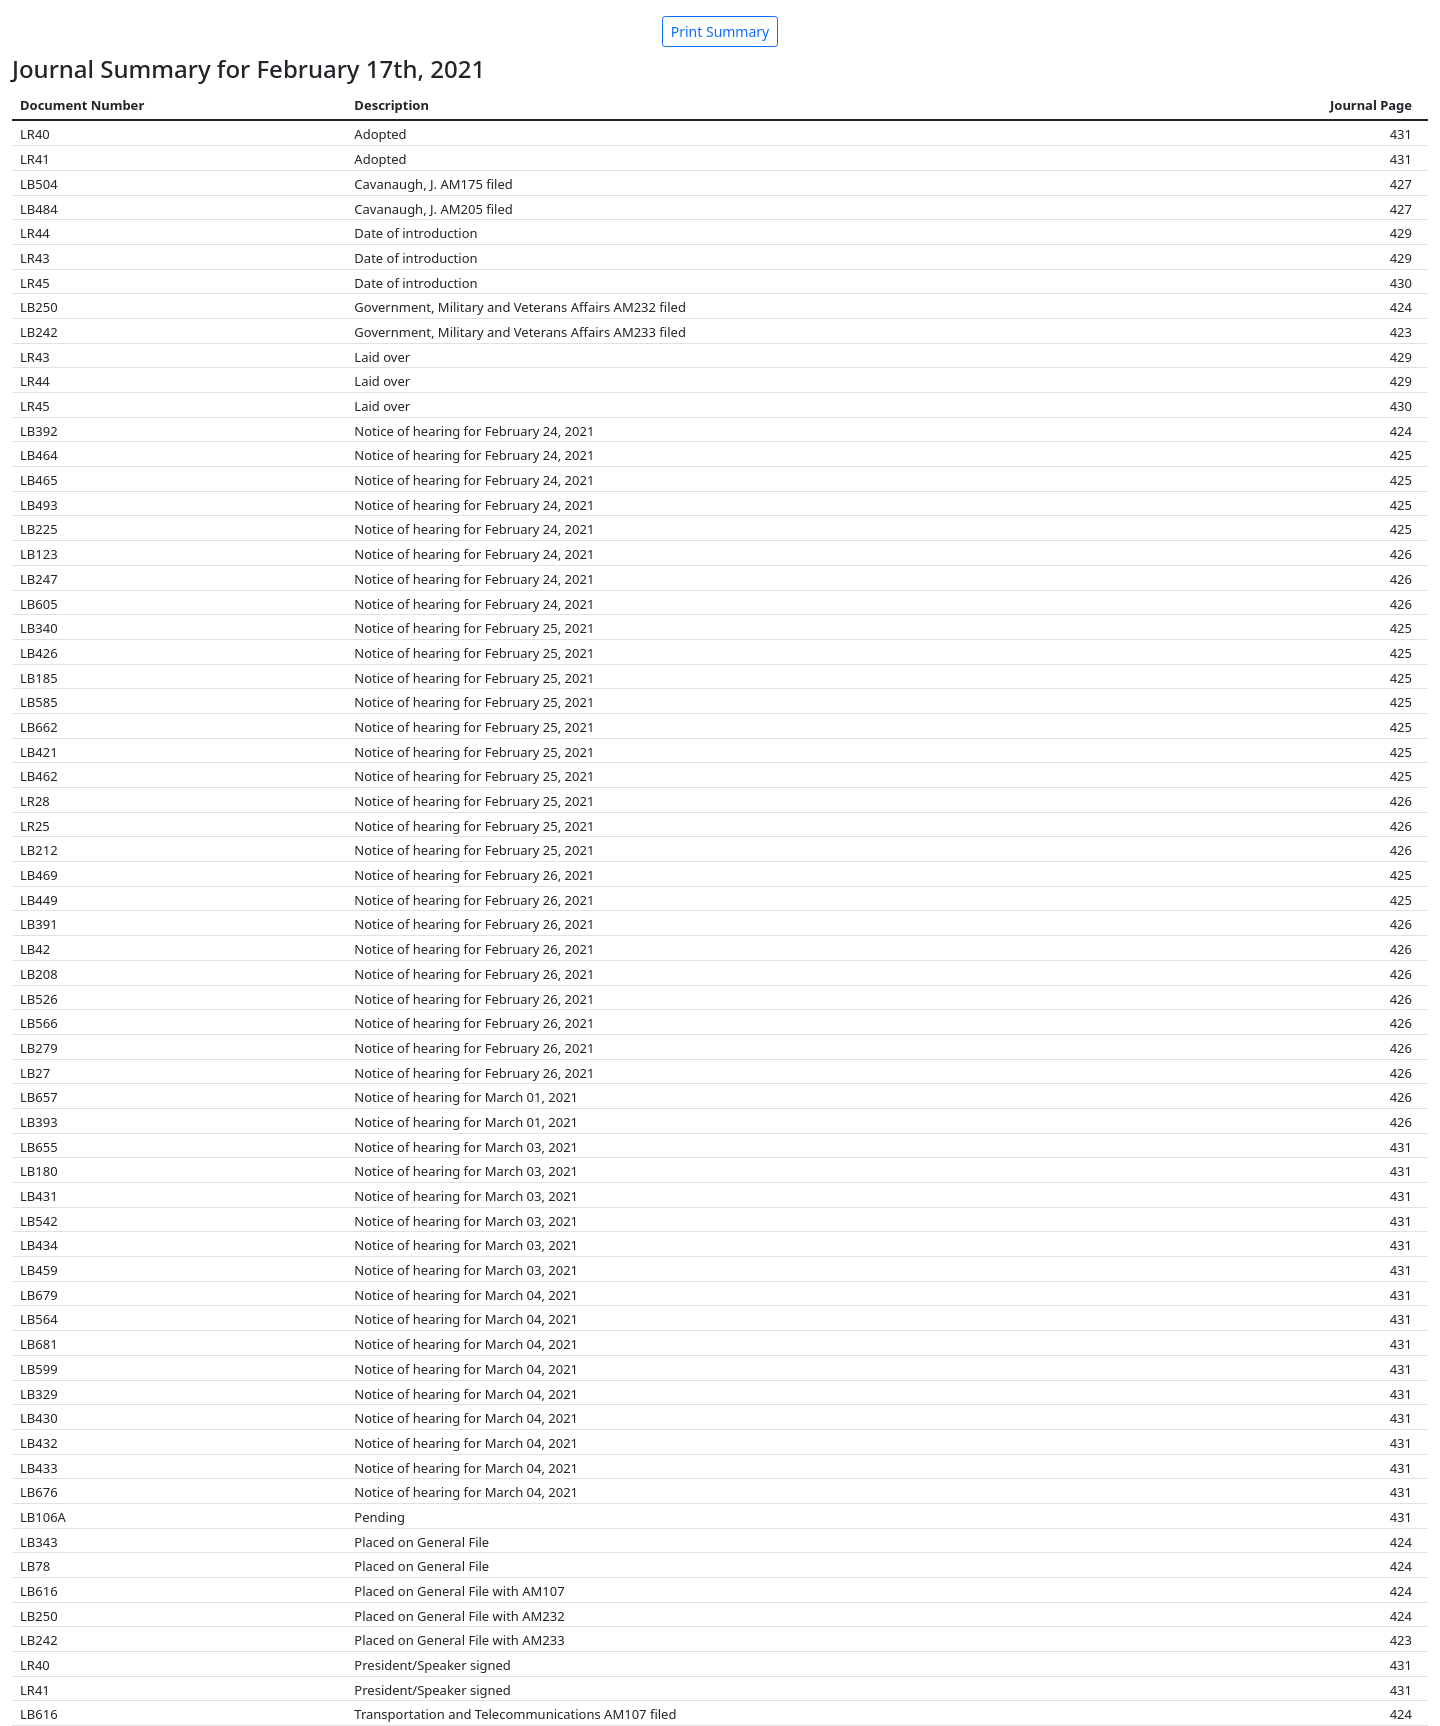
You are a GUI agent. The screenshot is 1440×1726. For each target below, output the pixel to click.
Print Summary (720, 31)
